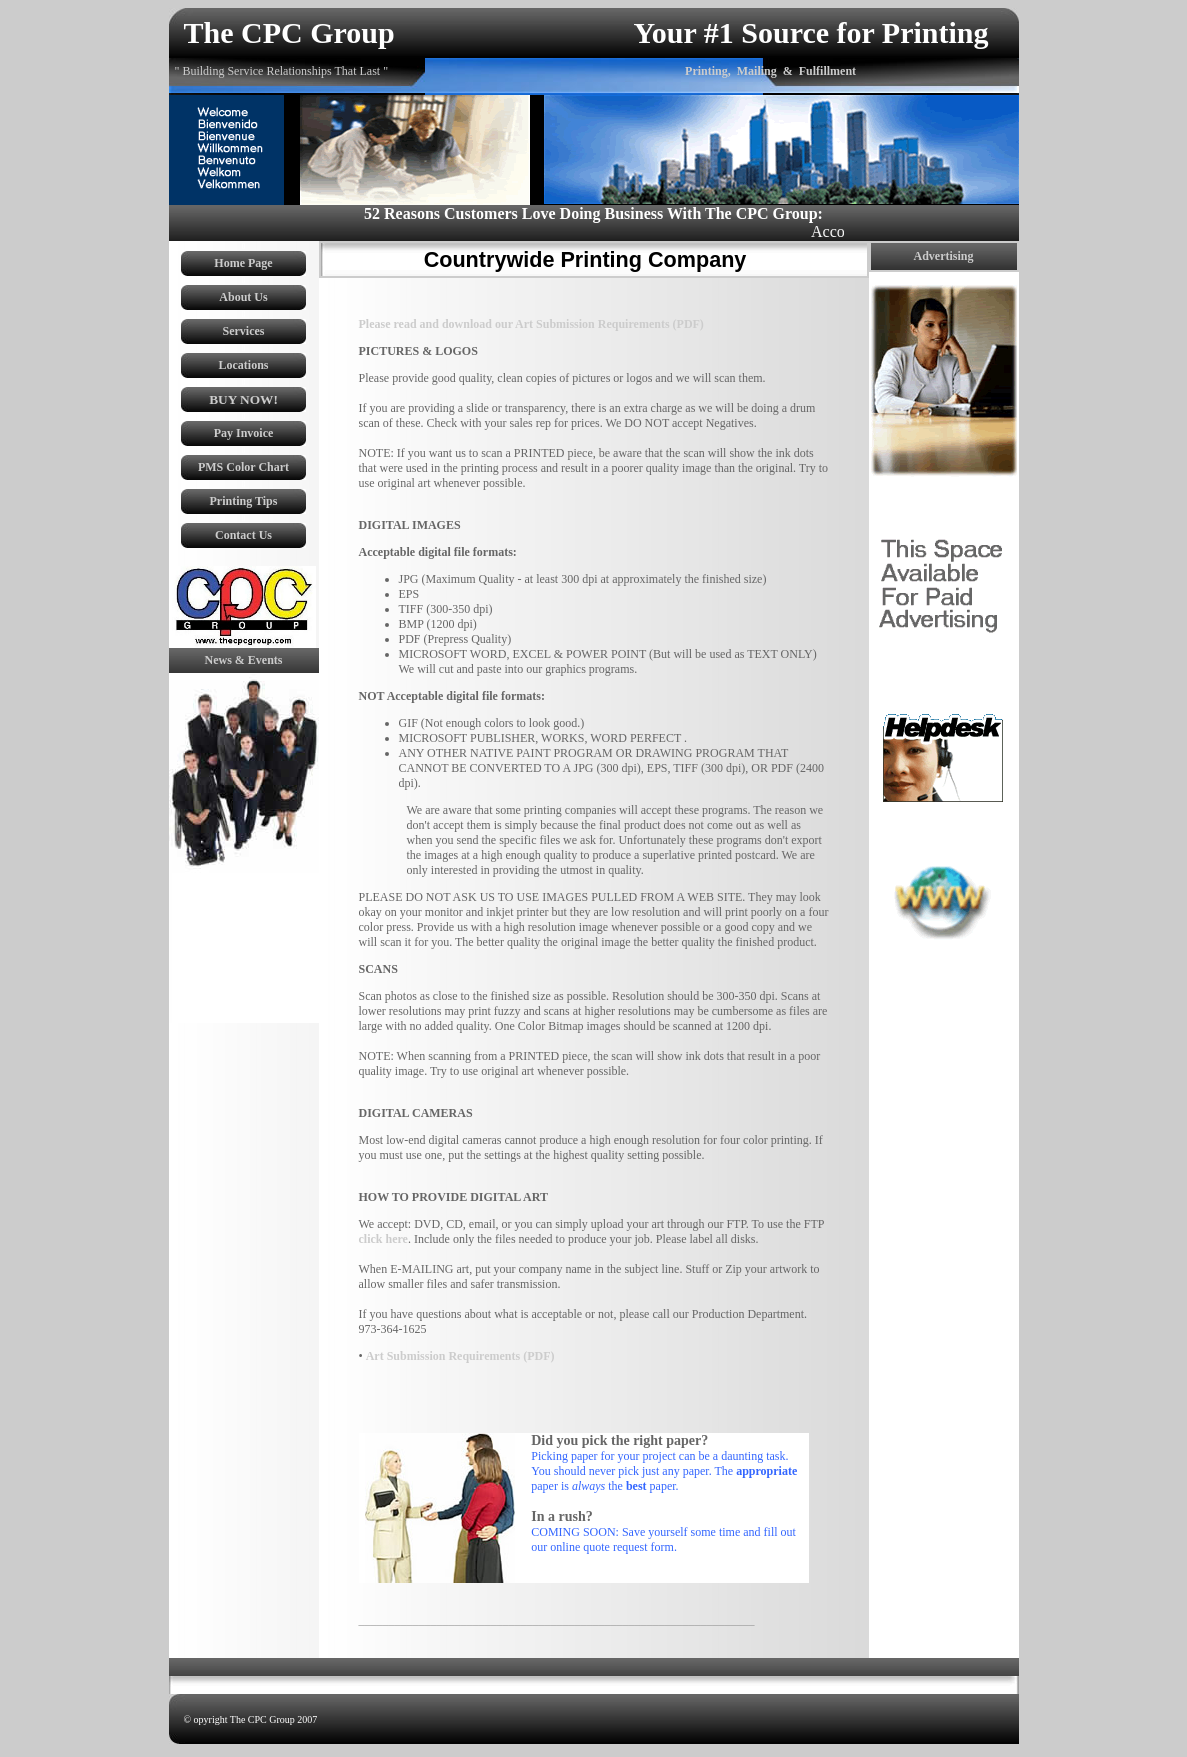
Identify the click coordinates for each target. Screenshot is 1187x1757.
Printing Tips (244, 501)
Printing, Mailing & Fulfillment (770, 71)
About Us (243, 297)
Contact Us (243, 535)
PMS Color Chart (243, 467)
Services (244, 331)
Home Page (243, 263)
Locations (243, 365)
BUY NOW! (243, 399)
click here (383, 1239)
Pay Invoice (244, 433)
